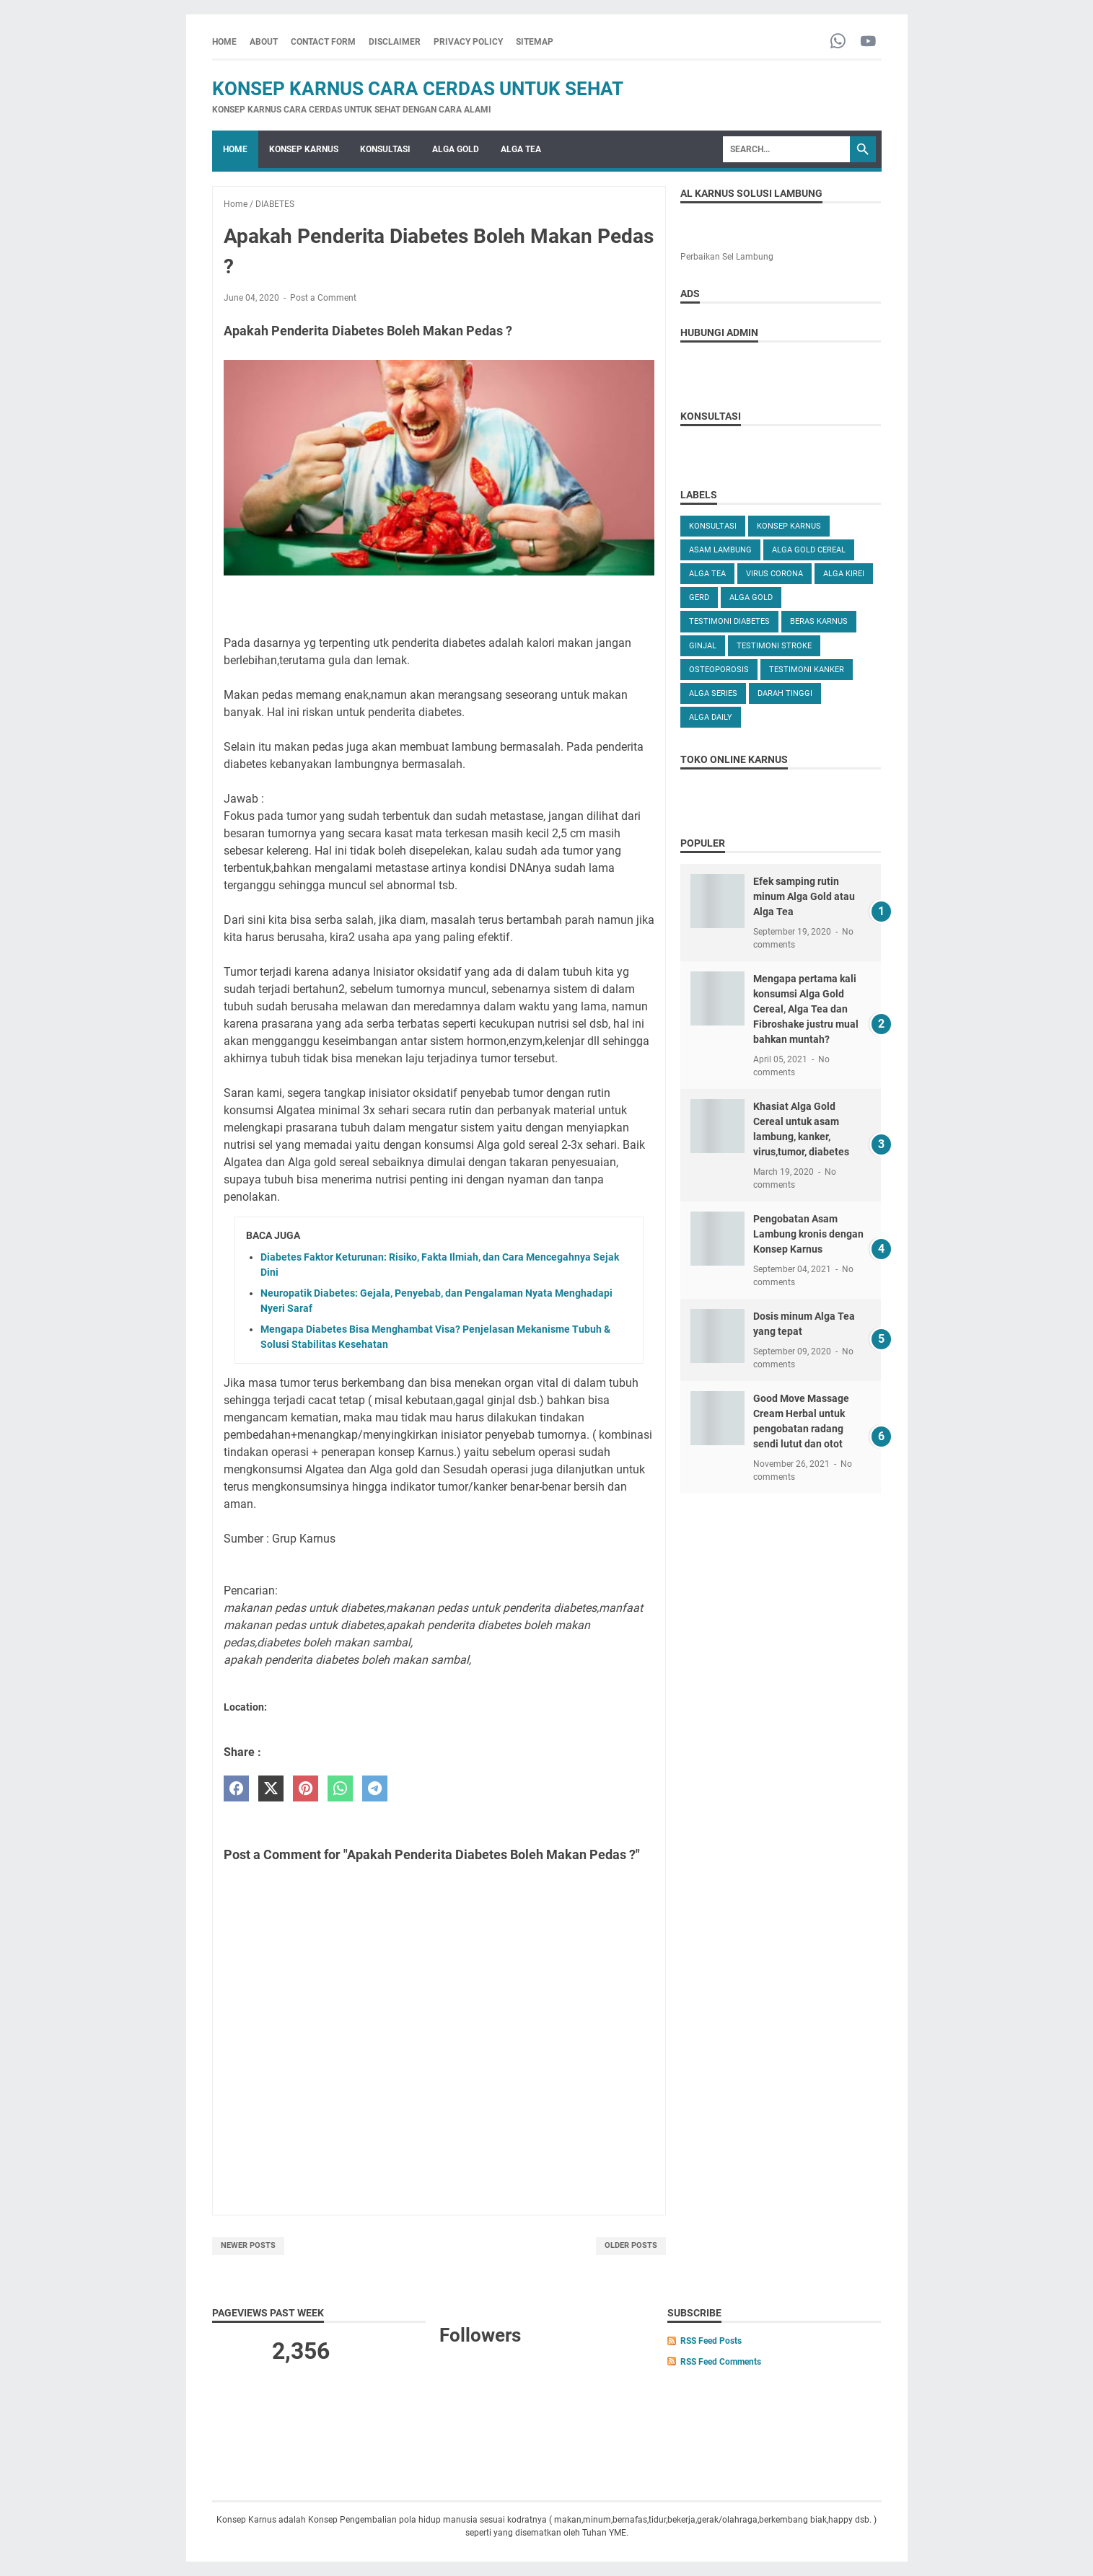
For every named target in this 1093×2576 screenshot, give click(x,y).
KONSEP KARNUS (303, 149)
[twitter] (271, 1789)
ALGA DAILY (710, 717)
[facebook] (236, 1789)
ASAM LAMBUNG (720, 550)
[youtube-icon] (868, 42)
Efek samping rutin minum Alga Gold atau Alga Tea (804, 896)
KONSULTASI (385, 149)
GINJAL (702, 645)
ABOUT (264, 42)
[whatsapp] (340, 1789)
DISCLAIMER (395, 42)
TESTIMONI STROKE (774, 645)
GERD (699, 597)
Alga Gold (751, 597)
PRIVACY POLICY (468, 42)
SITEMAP (534, 42)
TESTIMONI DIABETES (729, 621)
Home (224, 42)
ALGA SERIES (713, 693)
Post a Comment (323, 298)
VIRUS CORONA (774, 573)
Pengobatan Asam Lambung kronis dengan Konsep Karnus (808, 1234)
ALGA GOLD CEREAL (809, 550)
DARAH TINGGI (785, 693)
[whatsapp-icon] (838, 42)
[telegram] (374, 1789)
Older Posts (631, 2245)
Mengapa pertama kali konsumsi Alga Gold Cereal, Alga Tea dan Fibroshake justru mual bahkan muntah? (806, 1009)
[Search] (786, 149)
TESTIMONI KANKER (806, 669)
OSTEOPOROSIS (719, 669)
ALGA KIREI (843, 573)
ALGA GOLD (455, 149)
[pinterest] (305, 1789)
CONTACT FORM (323, 42)
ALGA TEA (521, 149)
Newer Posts (248, 2245)
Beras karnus (819, 621)
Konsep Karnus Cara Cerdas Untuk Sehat (417, 89)
